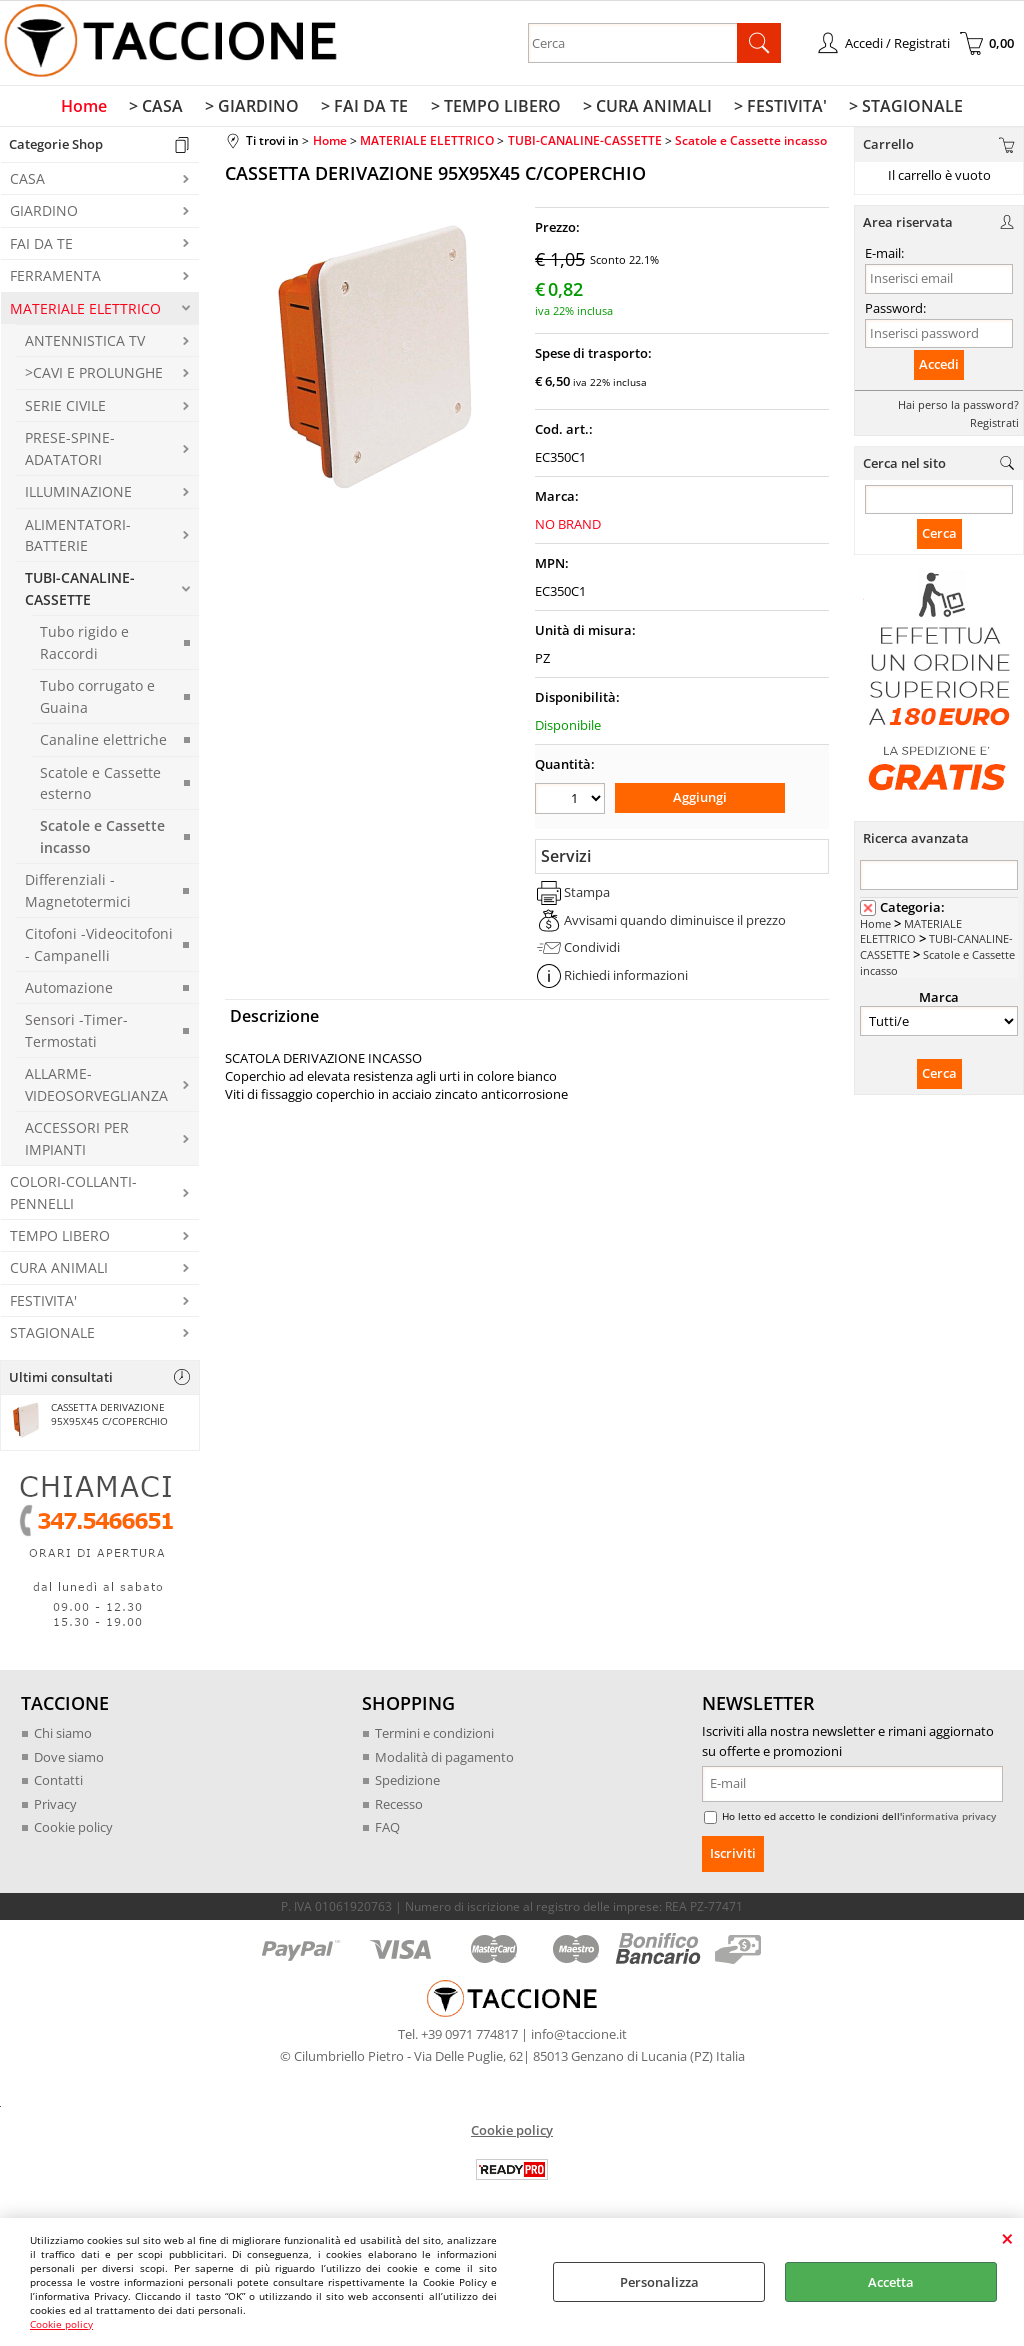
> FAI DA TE (366, 109)
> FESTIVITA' (775, 109)
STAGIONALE (52, 1337)
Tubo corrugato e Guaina (97, 701)
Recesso (399, 1808)
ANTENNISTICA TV (85, 344)
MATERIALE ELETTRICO (85, 312)
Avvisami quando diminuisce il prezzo (675, 923)
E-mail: (884, 258)
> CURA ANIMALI (644, 109)
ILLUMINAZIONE (78, 496)
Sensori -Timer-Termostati (76, 1035)
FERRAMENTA (55, 280)
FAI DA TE (41, 247)
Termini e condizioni (434, 1737)
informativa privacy (949, 1820)
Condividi (592, 950)
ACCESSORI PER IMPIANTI (77, 1143)
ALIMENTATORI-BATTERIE (78, 539)
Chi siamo (63, 1737)
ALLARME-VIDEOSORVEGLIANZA (96, 1089)
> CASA (162, 109)
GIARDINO (44, 215)
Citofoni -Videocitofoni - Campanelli (99, 949)
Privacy (55, 1808)
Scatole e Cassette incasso (102, 841)
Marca (939, 1002)
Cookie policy (61, 2324)
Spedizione (407, 1784)
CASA (27, 182)
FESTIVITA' (43, 1304)
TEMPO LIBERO (60, 1239)
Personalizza (659, 2282)
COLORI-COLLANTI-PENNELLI (73, 1197)
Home (92, 109)
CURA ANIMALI (59, 1272)
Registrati (994, 426)
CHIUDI (1007, 2238)
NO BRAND (568, 528)
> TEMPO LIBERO (495, 109)
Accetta (891, 2282)
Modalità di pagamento (444, 1761)
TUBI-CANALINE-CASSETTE (80, 593)
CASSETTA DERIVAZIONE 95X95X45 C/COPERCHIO (87, 1420)
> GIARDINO (256, 109)
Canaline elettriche (103, 744)
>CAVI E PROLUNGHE (94, 377)
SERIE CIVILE (65, 409)
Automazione (69, 991)
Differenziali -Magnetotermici (78, 895)
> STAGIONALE (899, 109)
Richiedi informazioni (626, 978)
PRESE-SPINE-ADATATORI (70, 453)
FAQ (387, 1831)
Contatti (58, 1784)
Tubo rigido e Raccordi (84, 647)
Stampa (587, 895)
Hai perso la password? (958, 408)
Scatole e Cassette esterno (100, 787)
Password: (895, 312)
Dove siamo (69, 1761)
